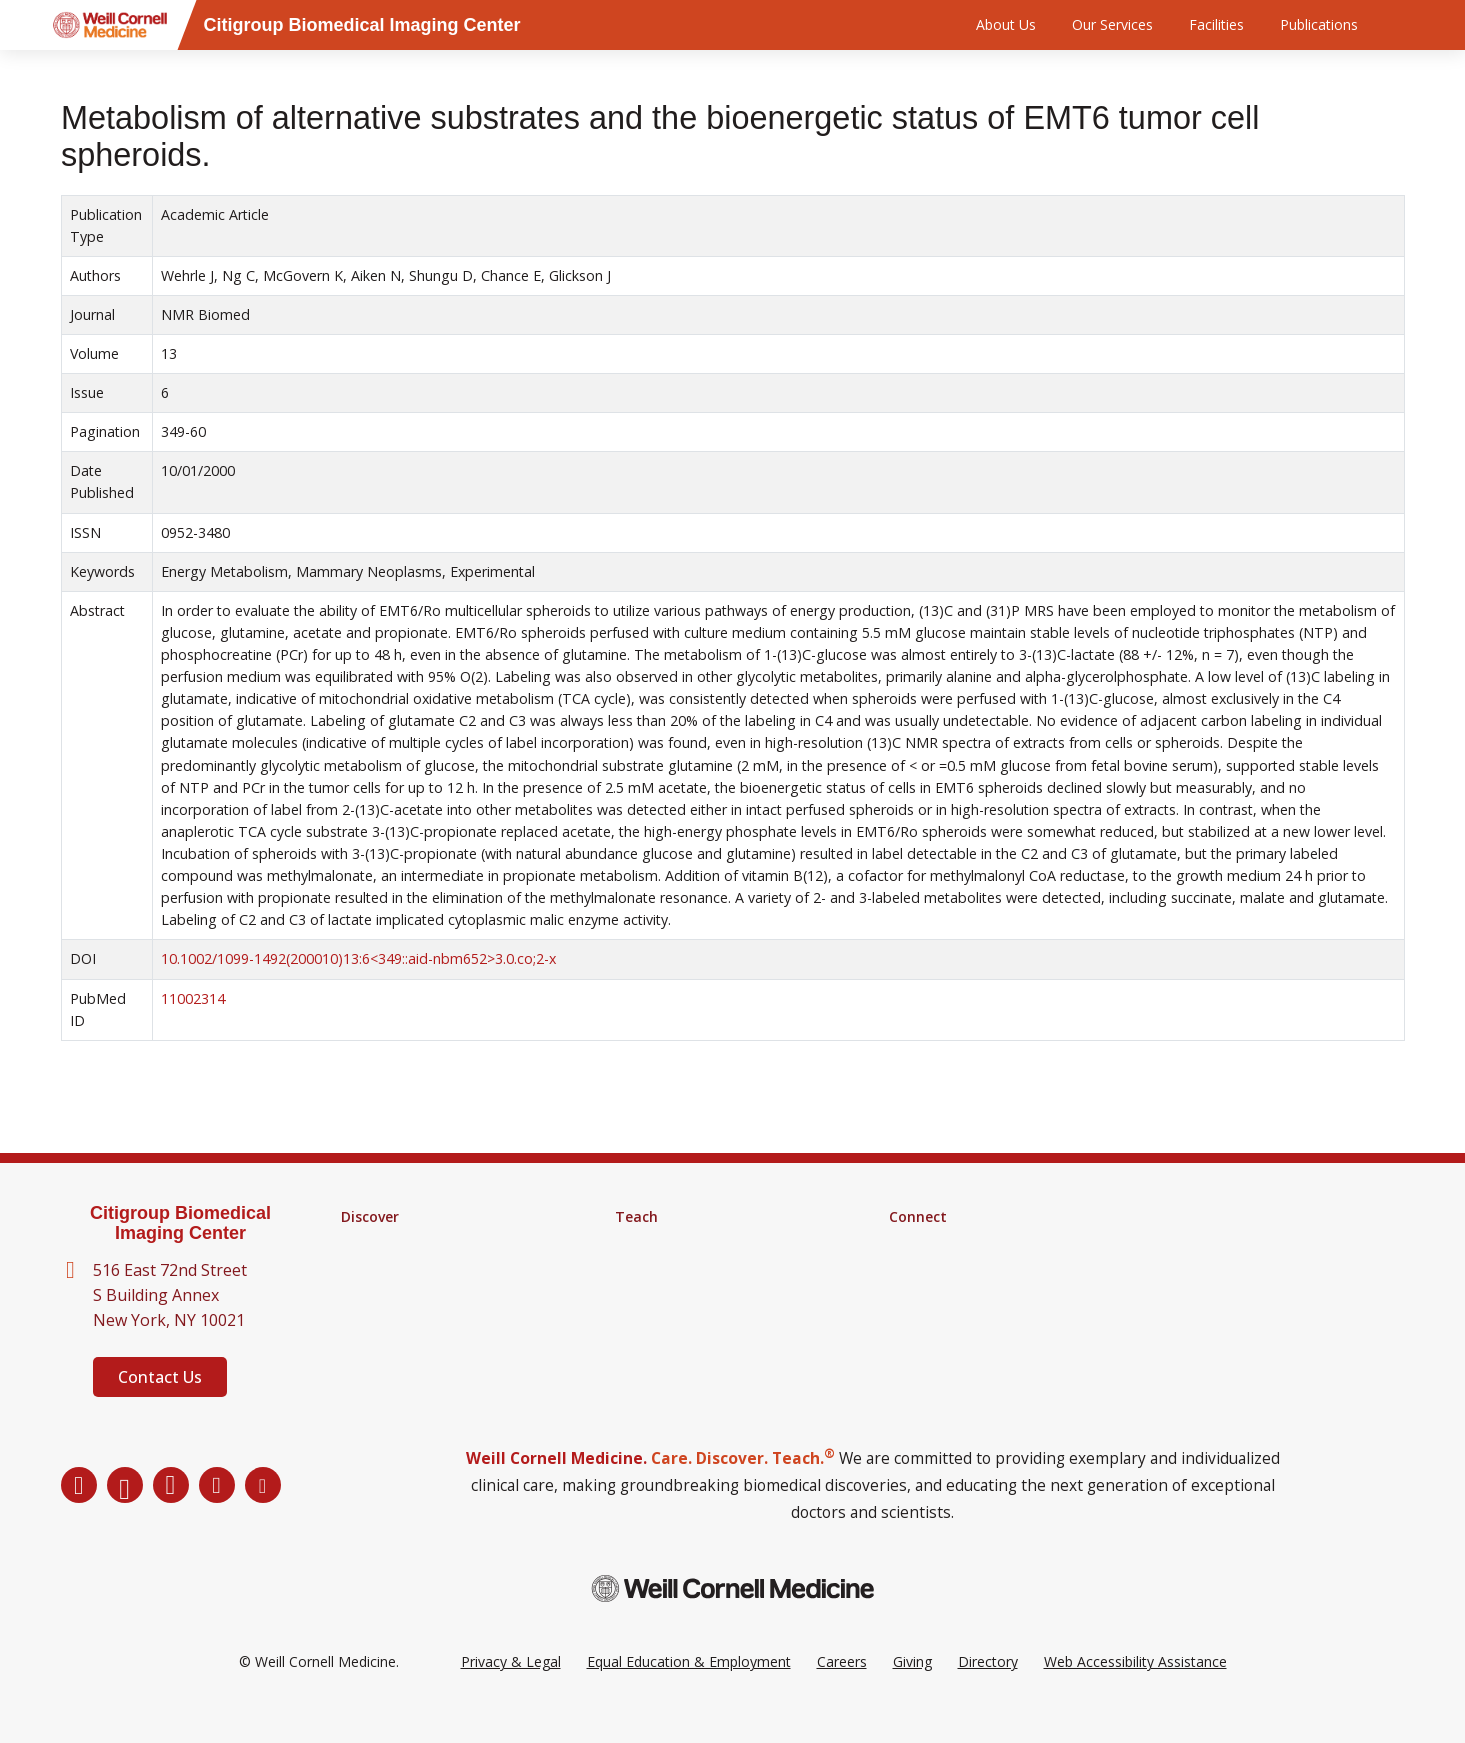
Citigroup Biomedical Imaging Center (180, 1223)
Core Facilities (386, 1269)
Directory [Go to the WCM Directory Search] (988, 1691)
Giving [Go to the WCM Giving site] (912, 1691)
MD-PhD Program (674, 1269)
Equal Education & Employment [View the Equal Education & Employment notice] (689, 1691)
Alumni (911, 1243)
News (907, 1269)
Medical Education (674, 1295)
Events (910, 1295)
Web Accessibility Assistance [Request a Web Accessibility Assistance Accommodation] (1135, 1691)
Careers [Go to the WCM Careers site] (842, 1691)
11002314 (193, 998)
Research (371, 1243)
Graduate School (669, 1243)
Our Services (1112, 24)
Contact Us (160, 1377)
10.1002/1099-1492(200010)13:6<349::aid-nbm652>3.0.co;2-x (358, 958)
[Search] (1408, 25)
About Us (1006, 24)
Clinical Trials (382, 1295)
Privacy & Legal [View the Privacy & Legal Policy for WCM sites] (511, 1691)
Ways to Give (931, 1321)
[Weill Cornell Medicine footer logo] (733, 1618)
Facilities (1216, 24)
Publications (1319, 24)
